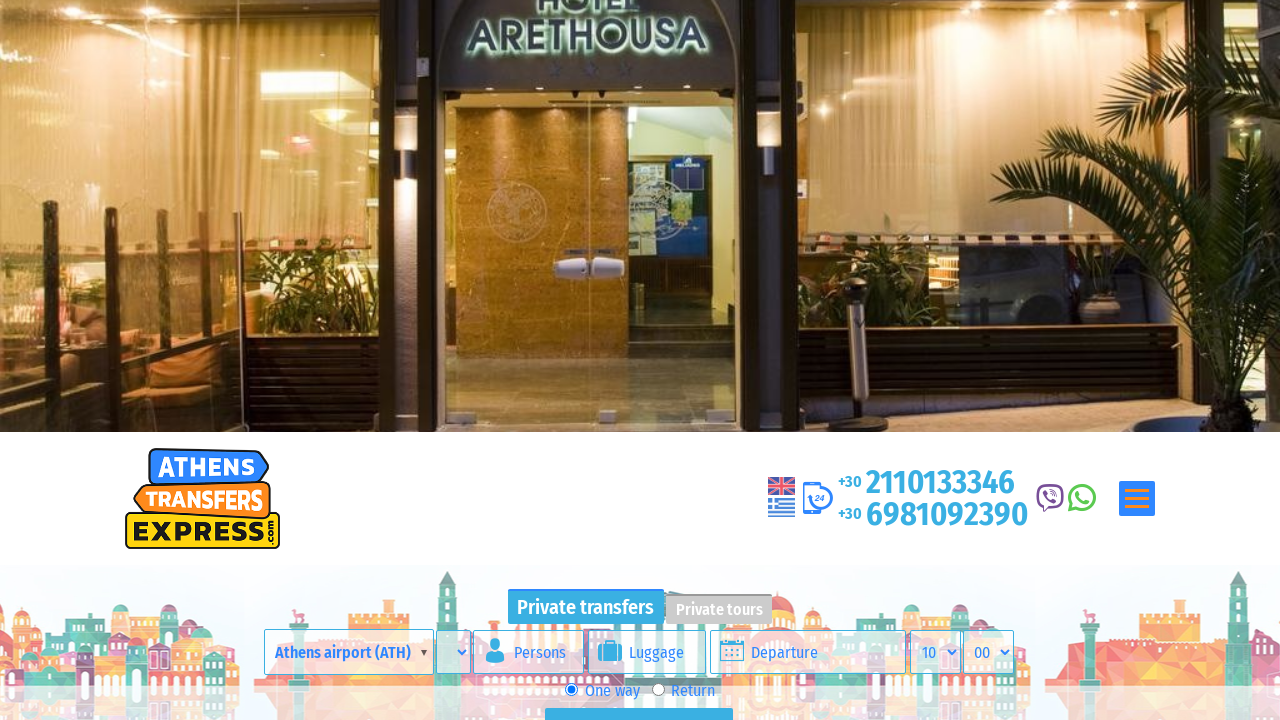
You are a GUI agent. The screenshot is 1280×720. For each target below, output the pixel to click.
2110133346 (926, 482)
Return (683, 690)
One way (602, 690)
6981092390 (933, 514)
